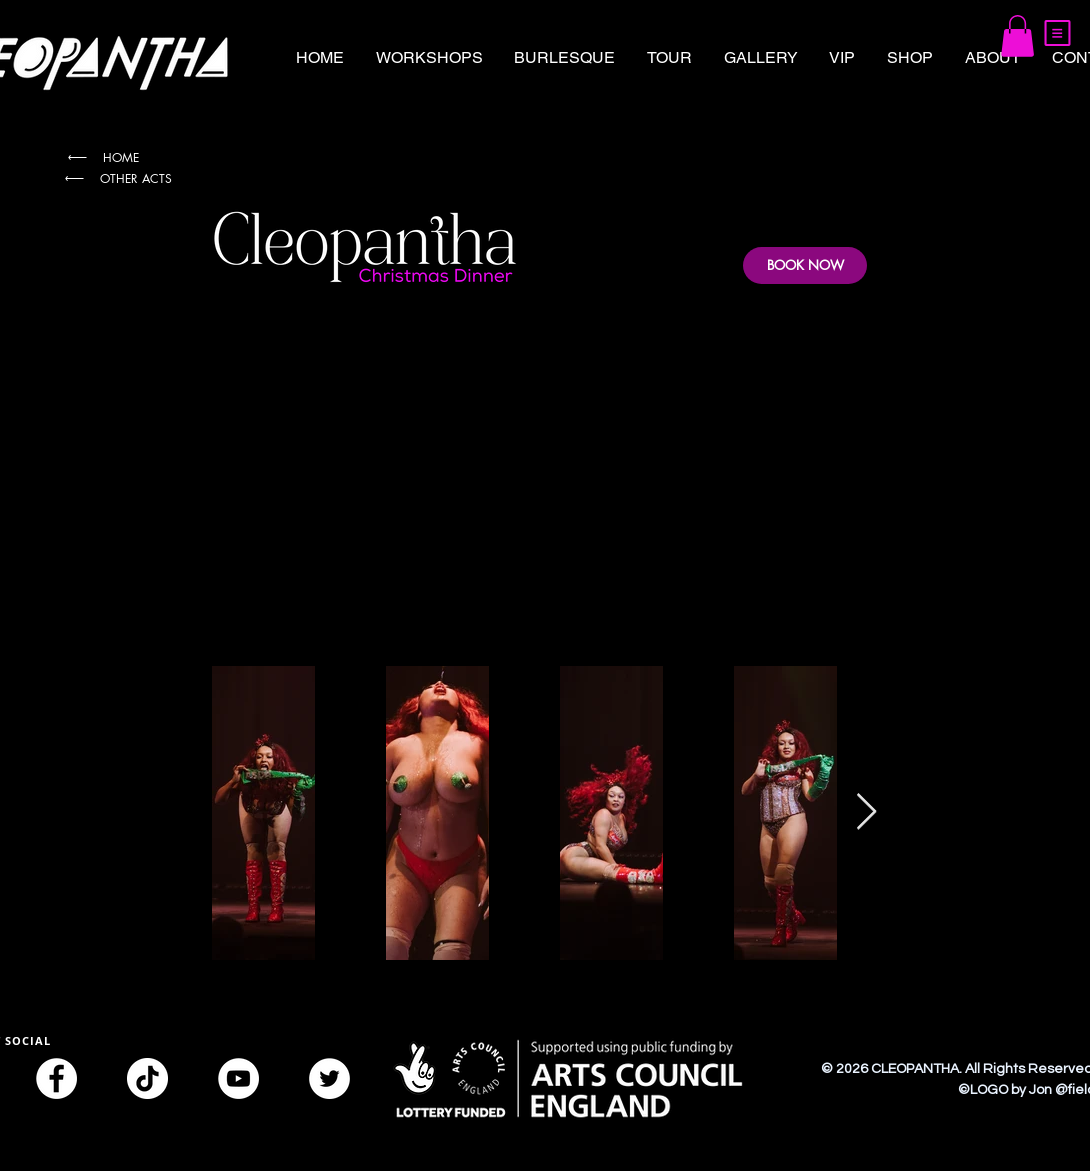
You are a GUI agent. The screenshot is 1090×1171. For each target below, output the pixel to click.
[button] (1057, 33)
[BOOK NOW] (805, 265)
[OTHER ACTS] (117, 178)
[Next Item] (866, 812)
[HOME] (102, 157)
